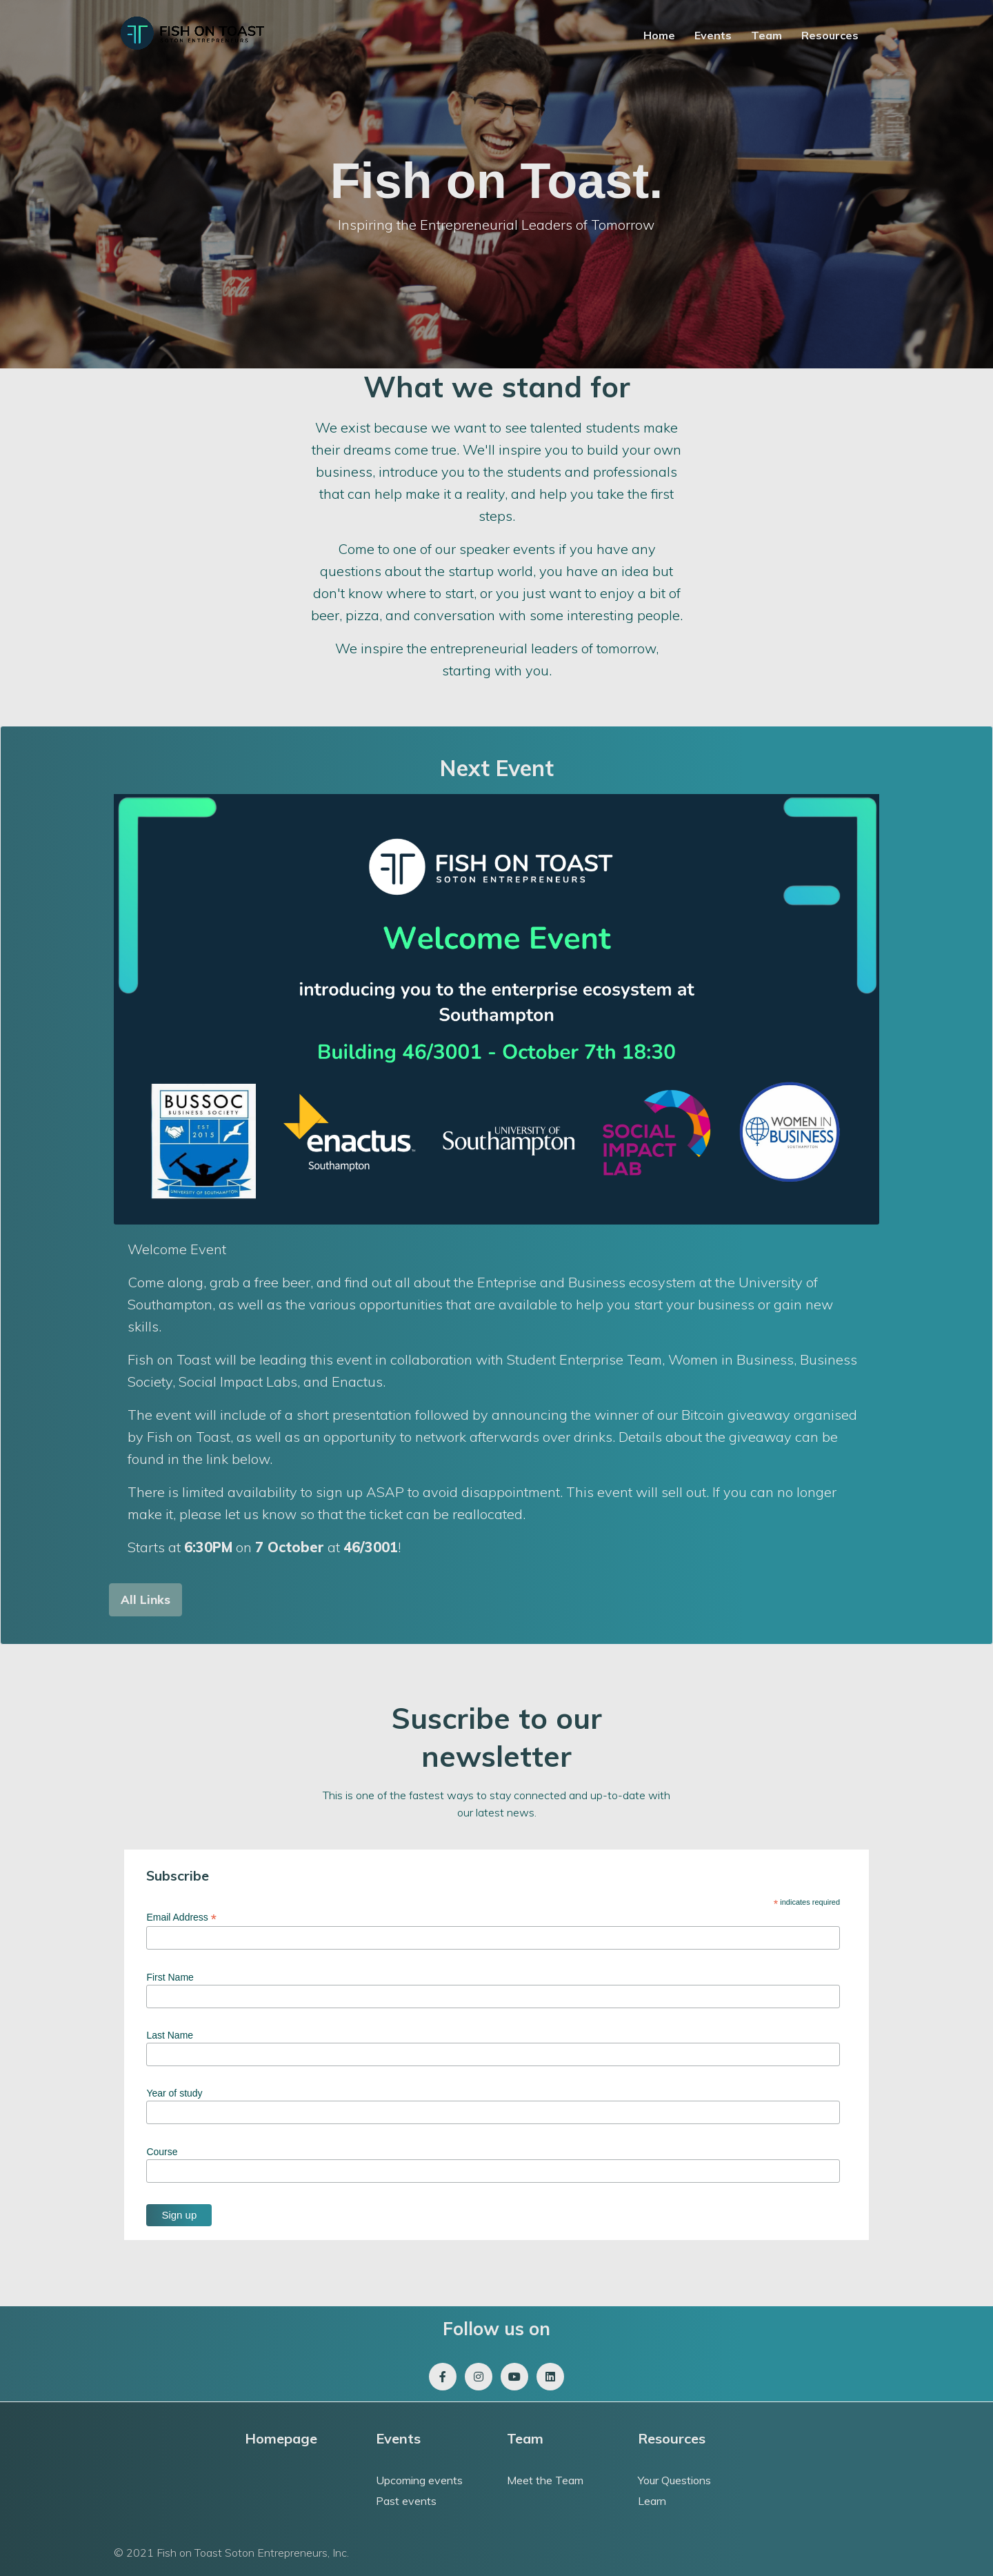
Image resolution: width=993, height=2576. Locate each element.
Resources (830, 35)
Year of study (174, 2093)
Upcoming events (419, 2480)
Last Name (169, 2035)
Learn (652, 2501)
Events (713, 35)
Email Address (181, 1917)
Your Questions (674, 2480)
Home (659, 35)
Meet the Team (545, 2480)
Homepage (281, 2438)
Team (766, 35)
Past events (406, 2501)
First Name (169, 1977)
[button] (145, 1599)
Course (161, 2151)
